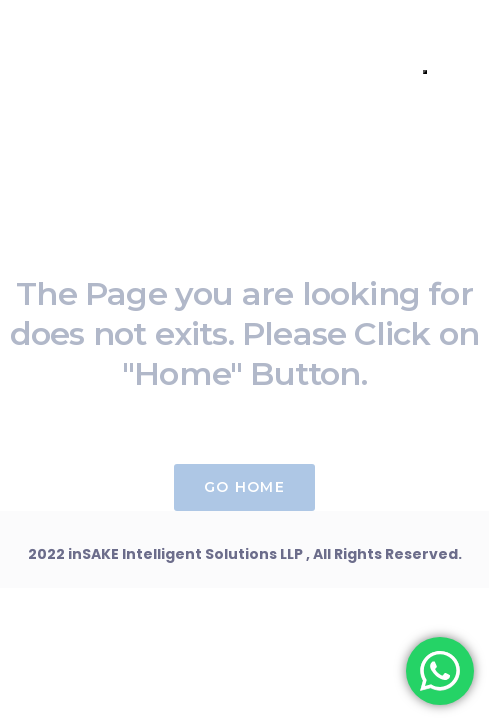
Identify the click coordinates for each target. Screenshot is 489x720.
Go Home (244, 487)
